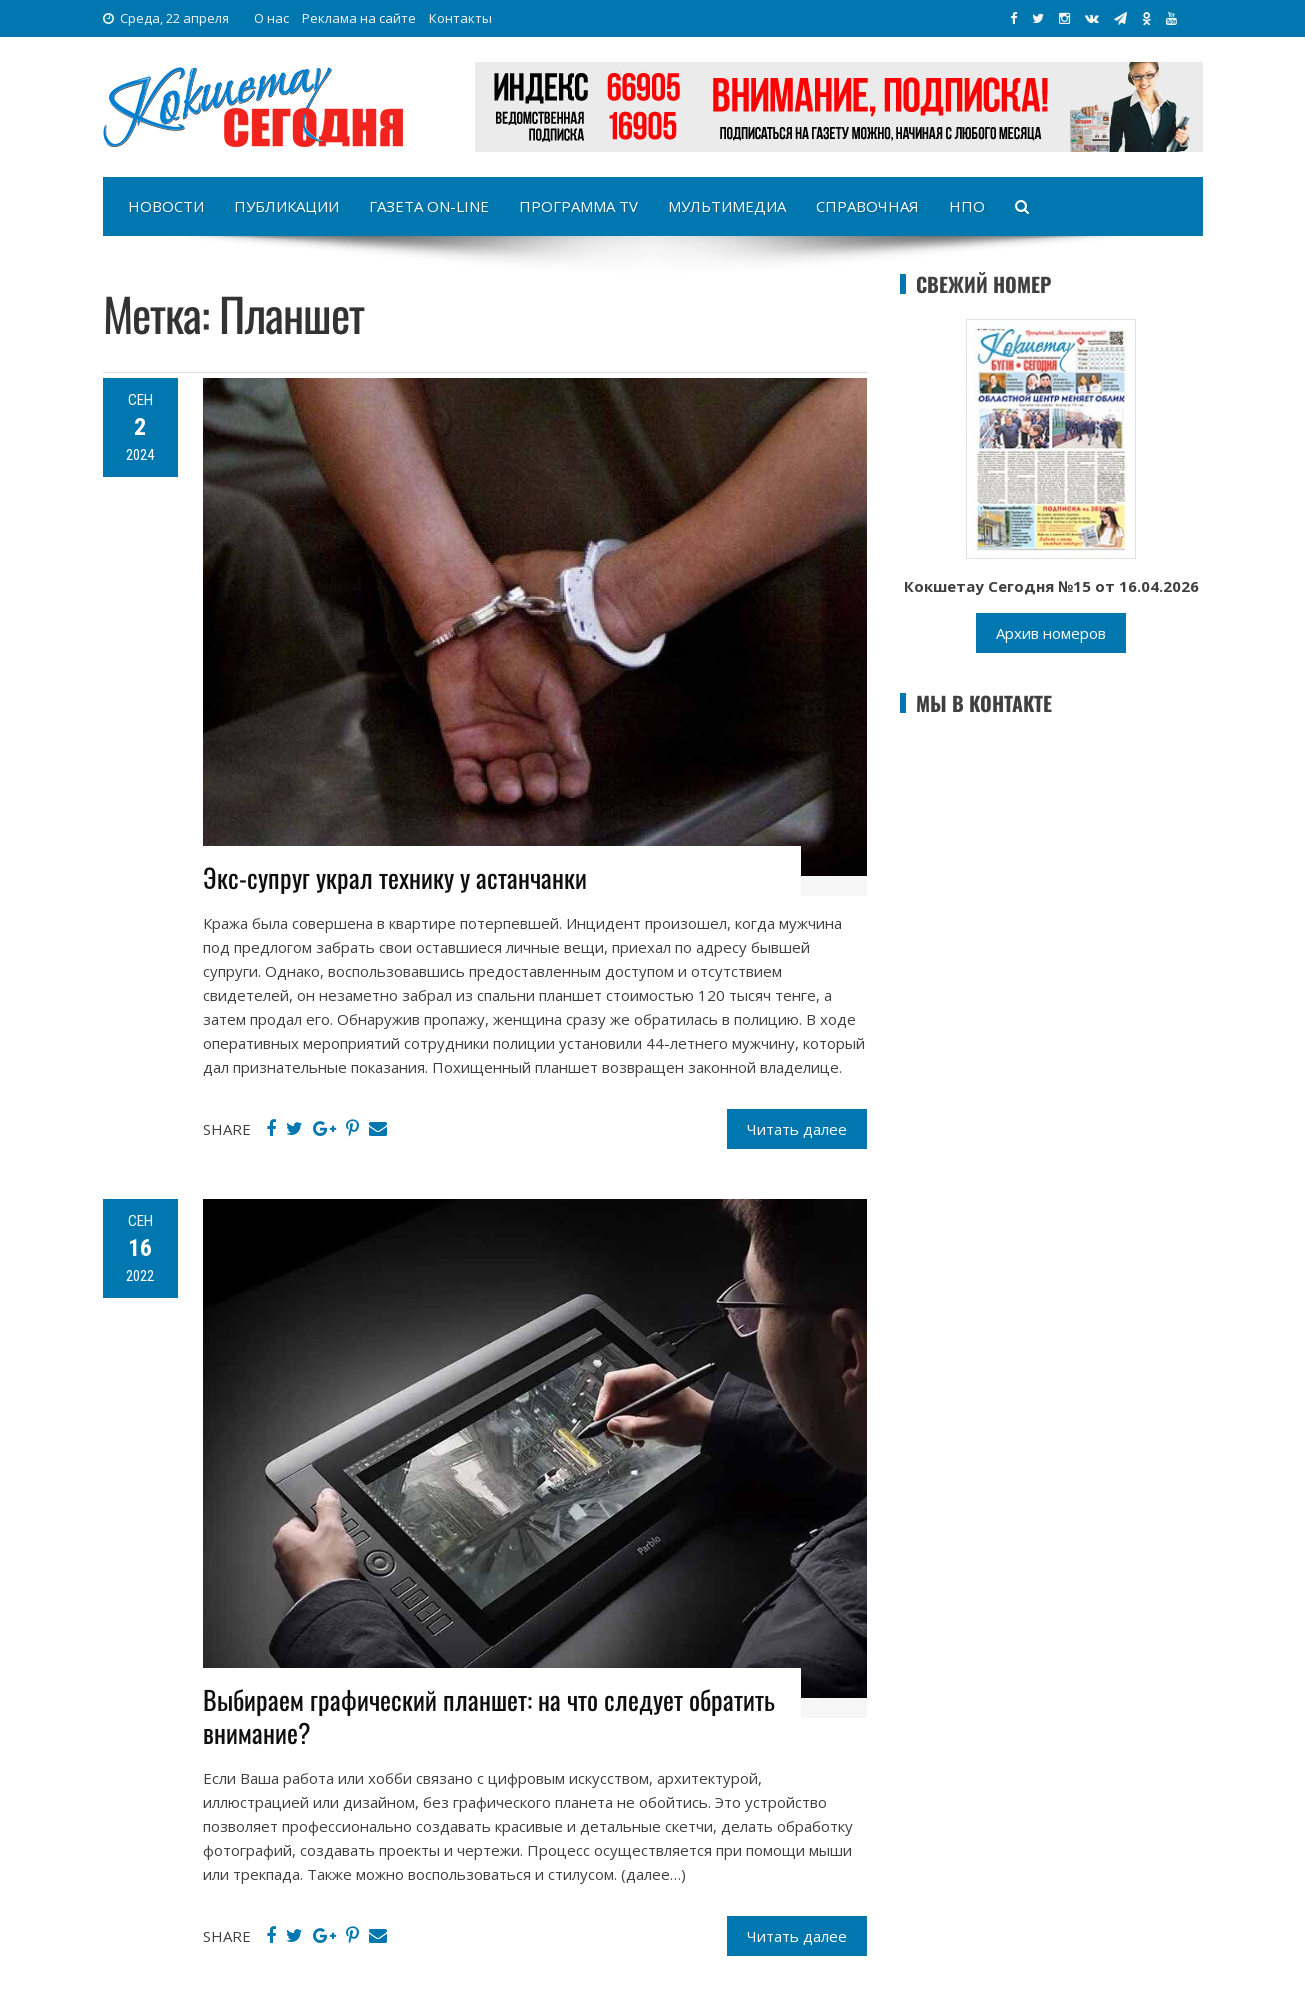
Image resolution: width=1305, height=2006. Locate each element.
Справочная (867, 206)
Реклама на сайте (359, 18)
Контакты (460, 18)
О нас (271, 18)
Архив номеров (1051, 633)
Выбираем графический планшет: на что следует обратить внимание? (489, 1716)
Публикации (286, 206)
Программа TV (578, 206)
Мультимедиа (727, 206)
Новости (166, 206)
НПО (967, 206)
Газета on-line (429, 206)
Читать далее (797, 1129)
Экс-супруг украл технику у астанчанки (395, 877)
